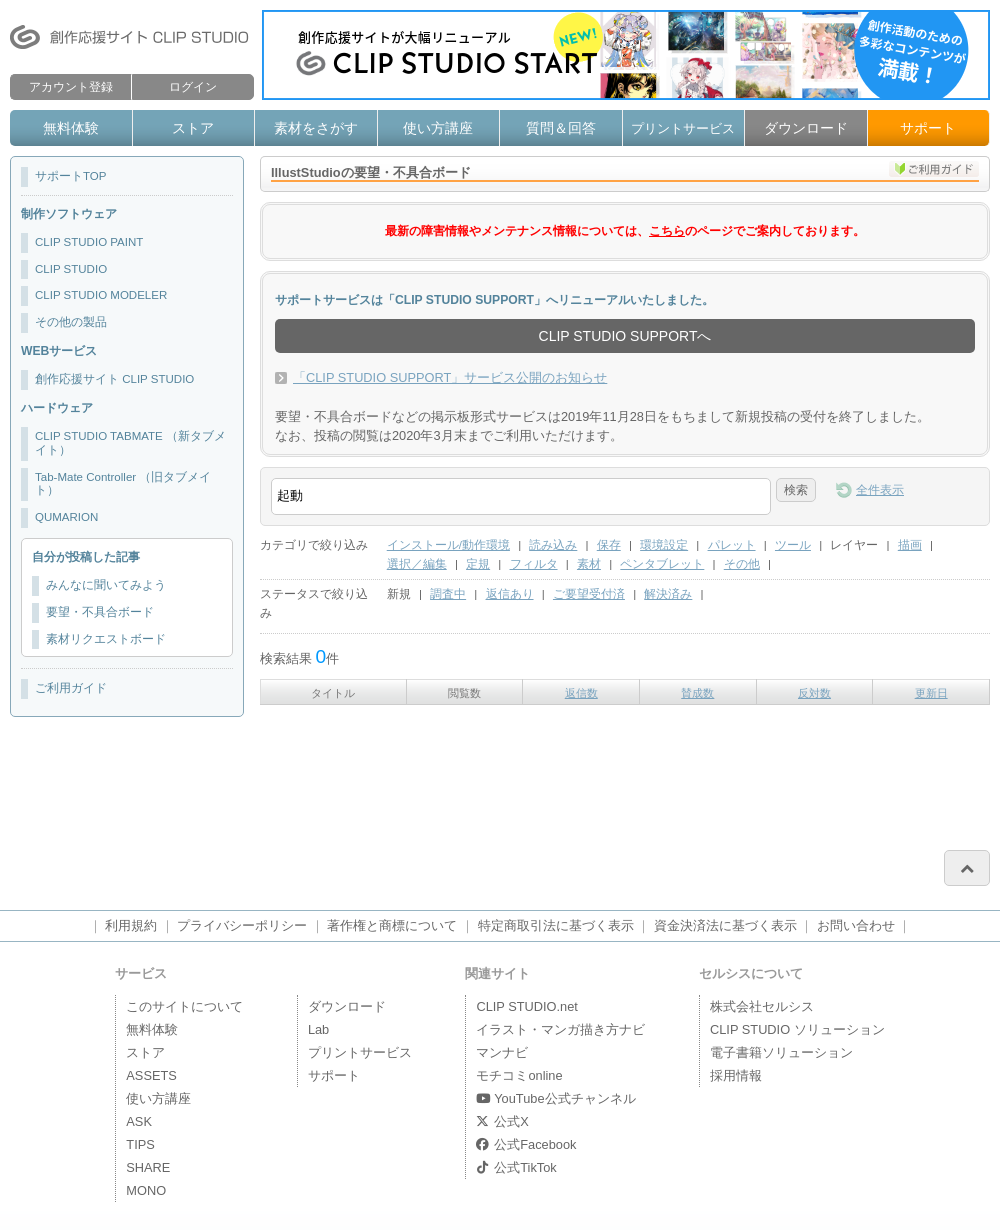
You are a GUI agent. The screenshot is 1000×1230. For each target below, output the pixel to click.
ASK (139, 1121)
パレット (732, 545)
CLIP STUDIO (71, 269)
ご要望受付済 (589, 594)
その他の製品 (71, 322)
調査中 (448, 594)
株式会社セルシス (762, 1006)
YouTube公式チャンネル (555, 1098)
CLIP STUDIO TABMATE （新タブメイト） (130, 443)
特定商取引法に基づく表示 (556, 925)
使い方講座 (438, 128)
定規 (478, 564)
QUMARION (66, 517)
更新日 (931, 693)
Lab (318, 1029)
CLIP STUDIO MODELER (101, 295)
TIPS (140, 1144)
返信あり (510, 594)
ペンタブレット (662, 564)
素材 (589, 564)
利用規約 (131, 925)
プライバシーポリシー (242, 925)
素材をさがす (316, 128)
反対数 (814, 693)
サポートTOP (70, 176)
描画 (910, 545)
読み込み (553, 545)
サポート (928, 128)
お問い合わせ (856, 925)
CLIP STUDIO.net (526, 1006)
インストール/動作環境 (448, 545)
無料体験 (71, 128)
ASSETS (151, 1075)
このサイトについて (184, 1006)
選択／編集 (417, 564)
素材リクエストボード (106, 639)
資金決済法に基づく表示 (725, 925)
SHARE (148, 1167)
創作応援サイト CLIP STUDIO (114, 379)
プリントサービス (683, 128)
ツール (793, 545)
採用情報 (736, 1075)
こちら (667, 231)
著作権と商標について (392, 925)
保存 (609, 545)
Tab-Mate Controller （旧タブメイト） (123, 484)
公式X (502, 1121)
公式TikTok (516, 1167)
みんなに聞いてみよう (106, 585)
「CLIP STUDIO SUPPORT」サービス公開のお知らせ (450, 377)
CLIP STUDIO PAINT (89, 242)
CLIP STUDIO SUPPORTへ (625, 336)
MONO (146, 1190)
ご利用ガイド (71, 688)
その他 (742, 564)
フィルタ (534, 564)
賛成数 (697, 693)
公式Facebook (526, 1144)
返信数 (581, 693)
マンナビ (502, 1052)
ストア (193, 128)
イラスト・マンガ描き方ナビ (560, 1029)
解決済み (668, 594)
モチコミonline (519, 1075)
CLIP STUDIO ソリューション (797, 1029)
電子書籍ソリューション (781, 1052)
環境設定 (664, 545)
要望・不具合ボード (100, 612)
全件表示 (880, 490)
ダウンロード (806, 128)
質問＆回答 (561, 128)
